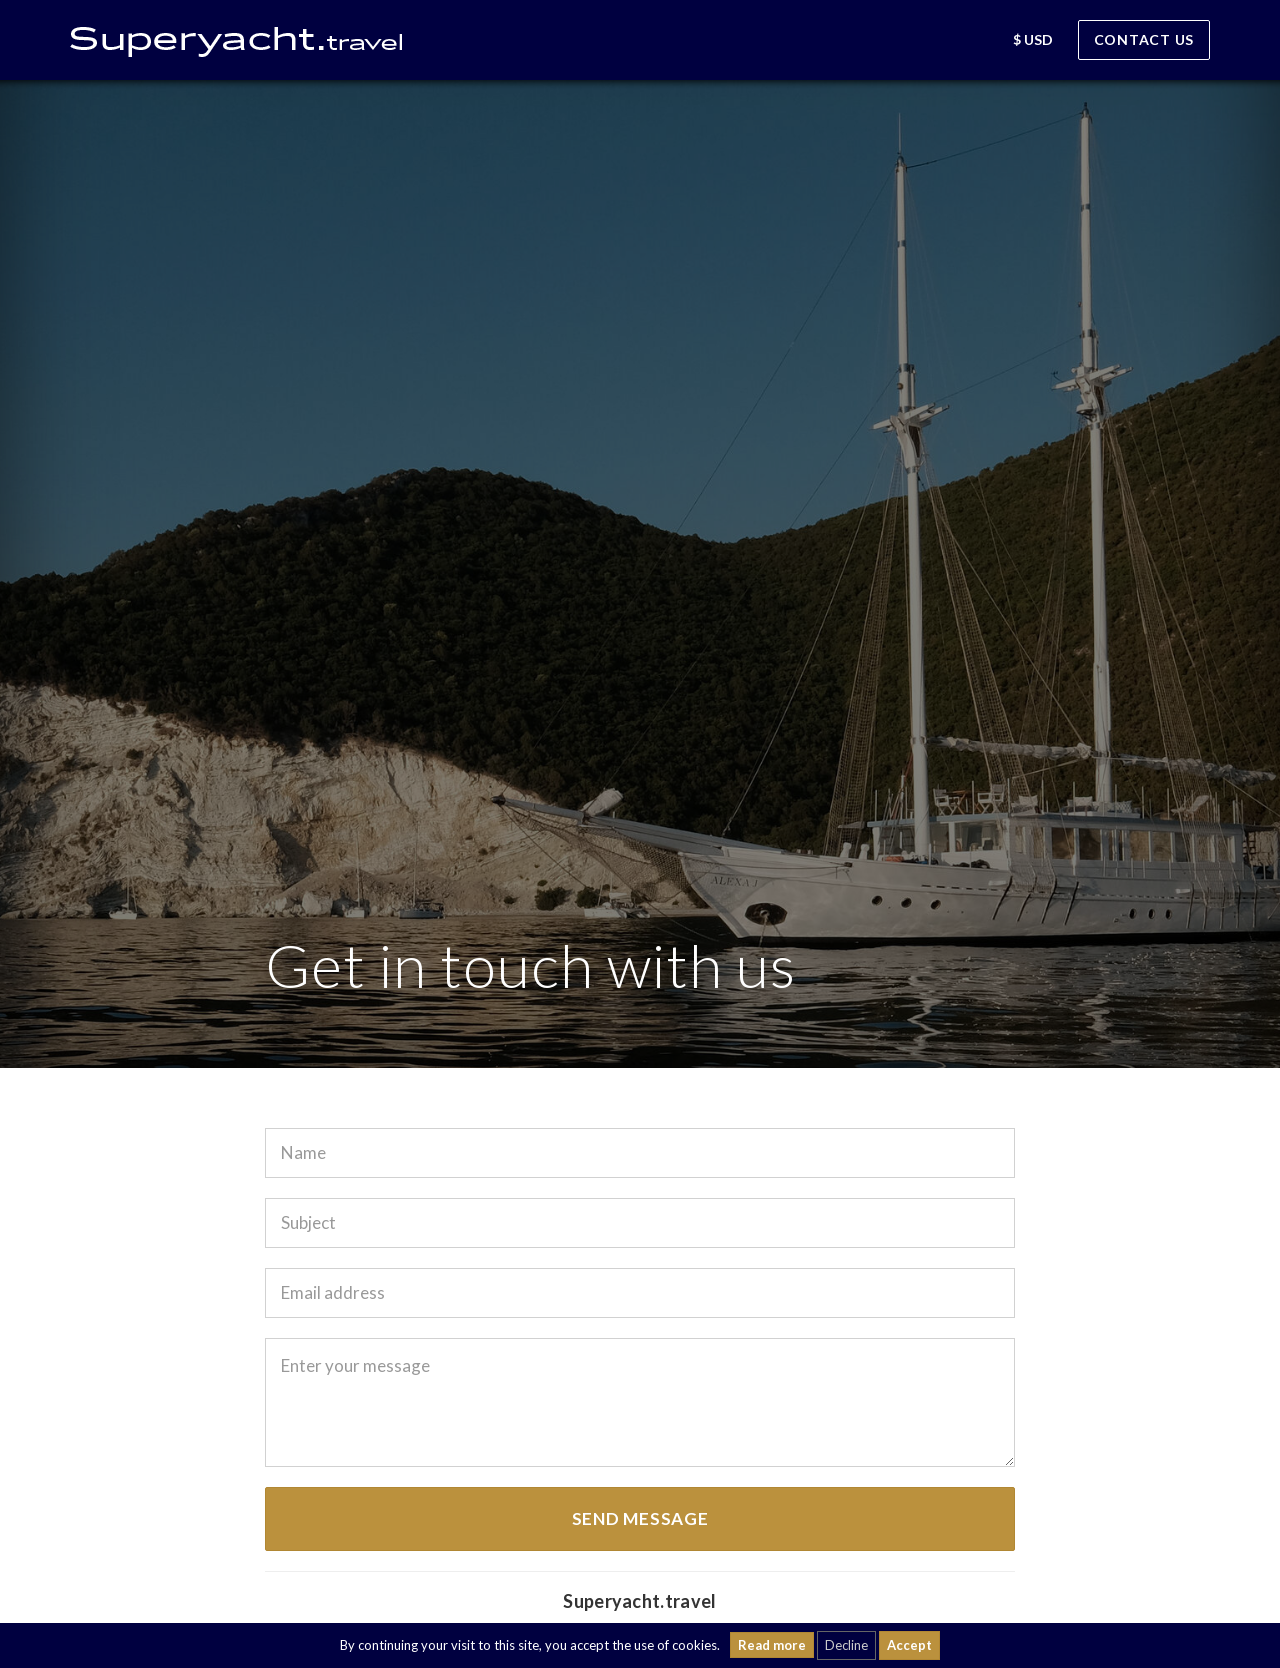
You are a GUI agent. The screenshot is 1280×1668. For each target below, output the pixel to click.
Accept (909, 1645)
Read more (772, 1645)
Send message (640, 1518)
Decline (846, 1645)
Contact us (1144, 39)
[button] (975, 42)
